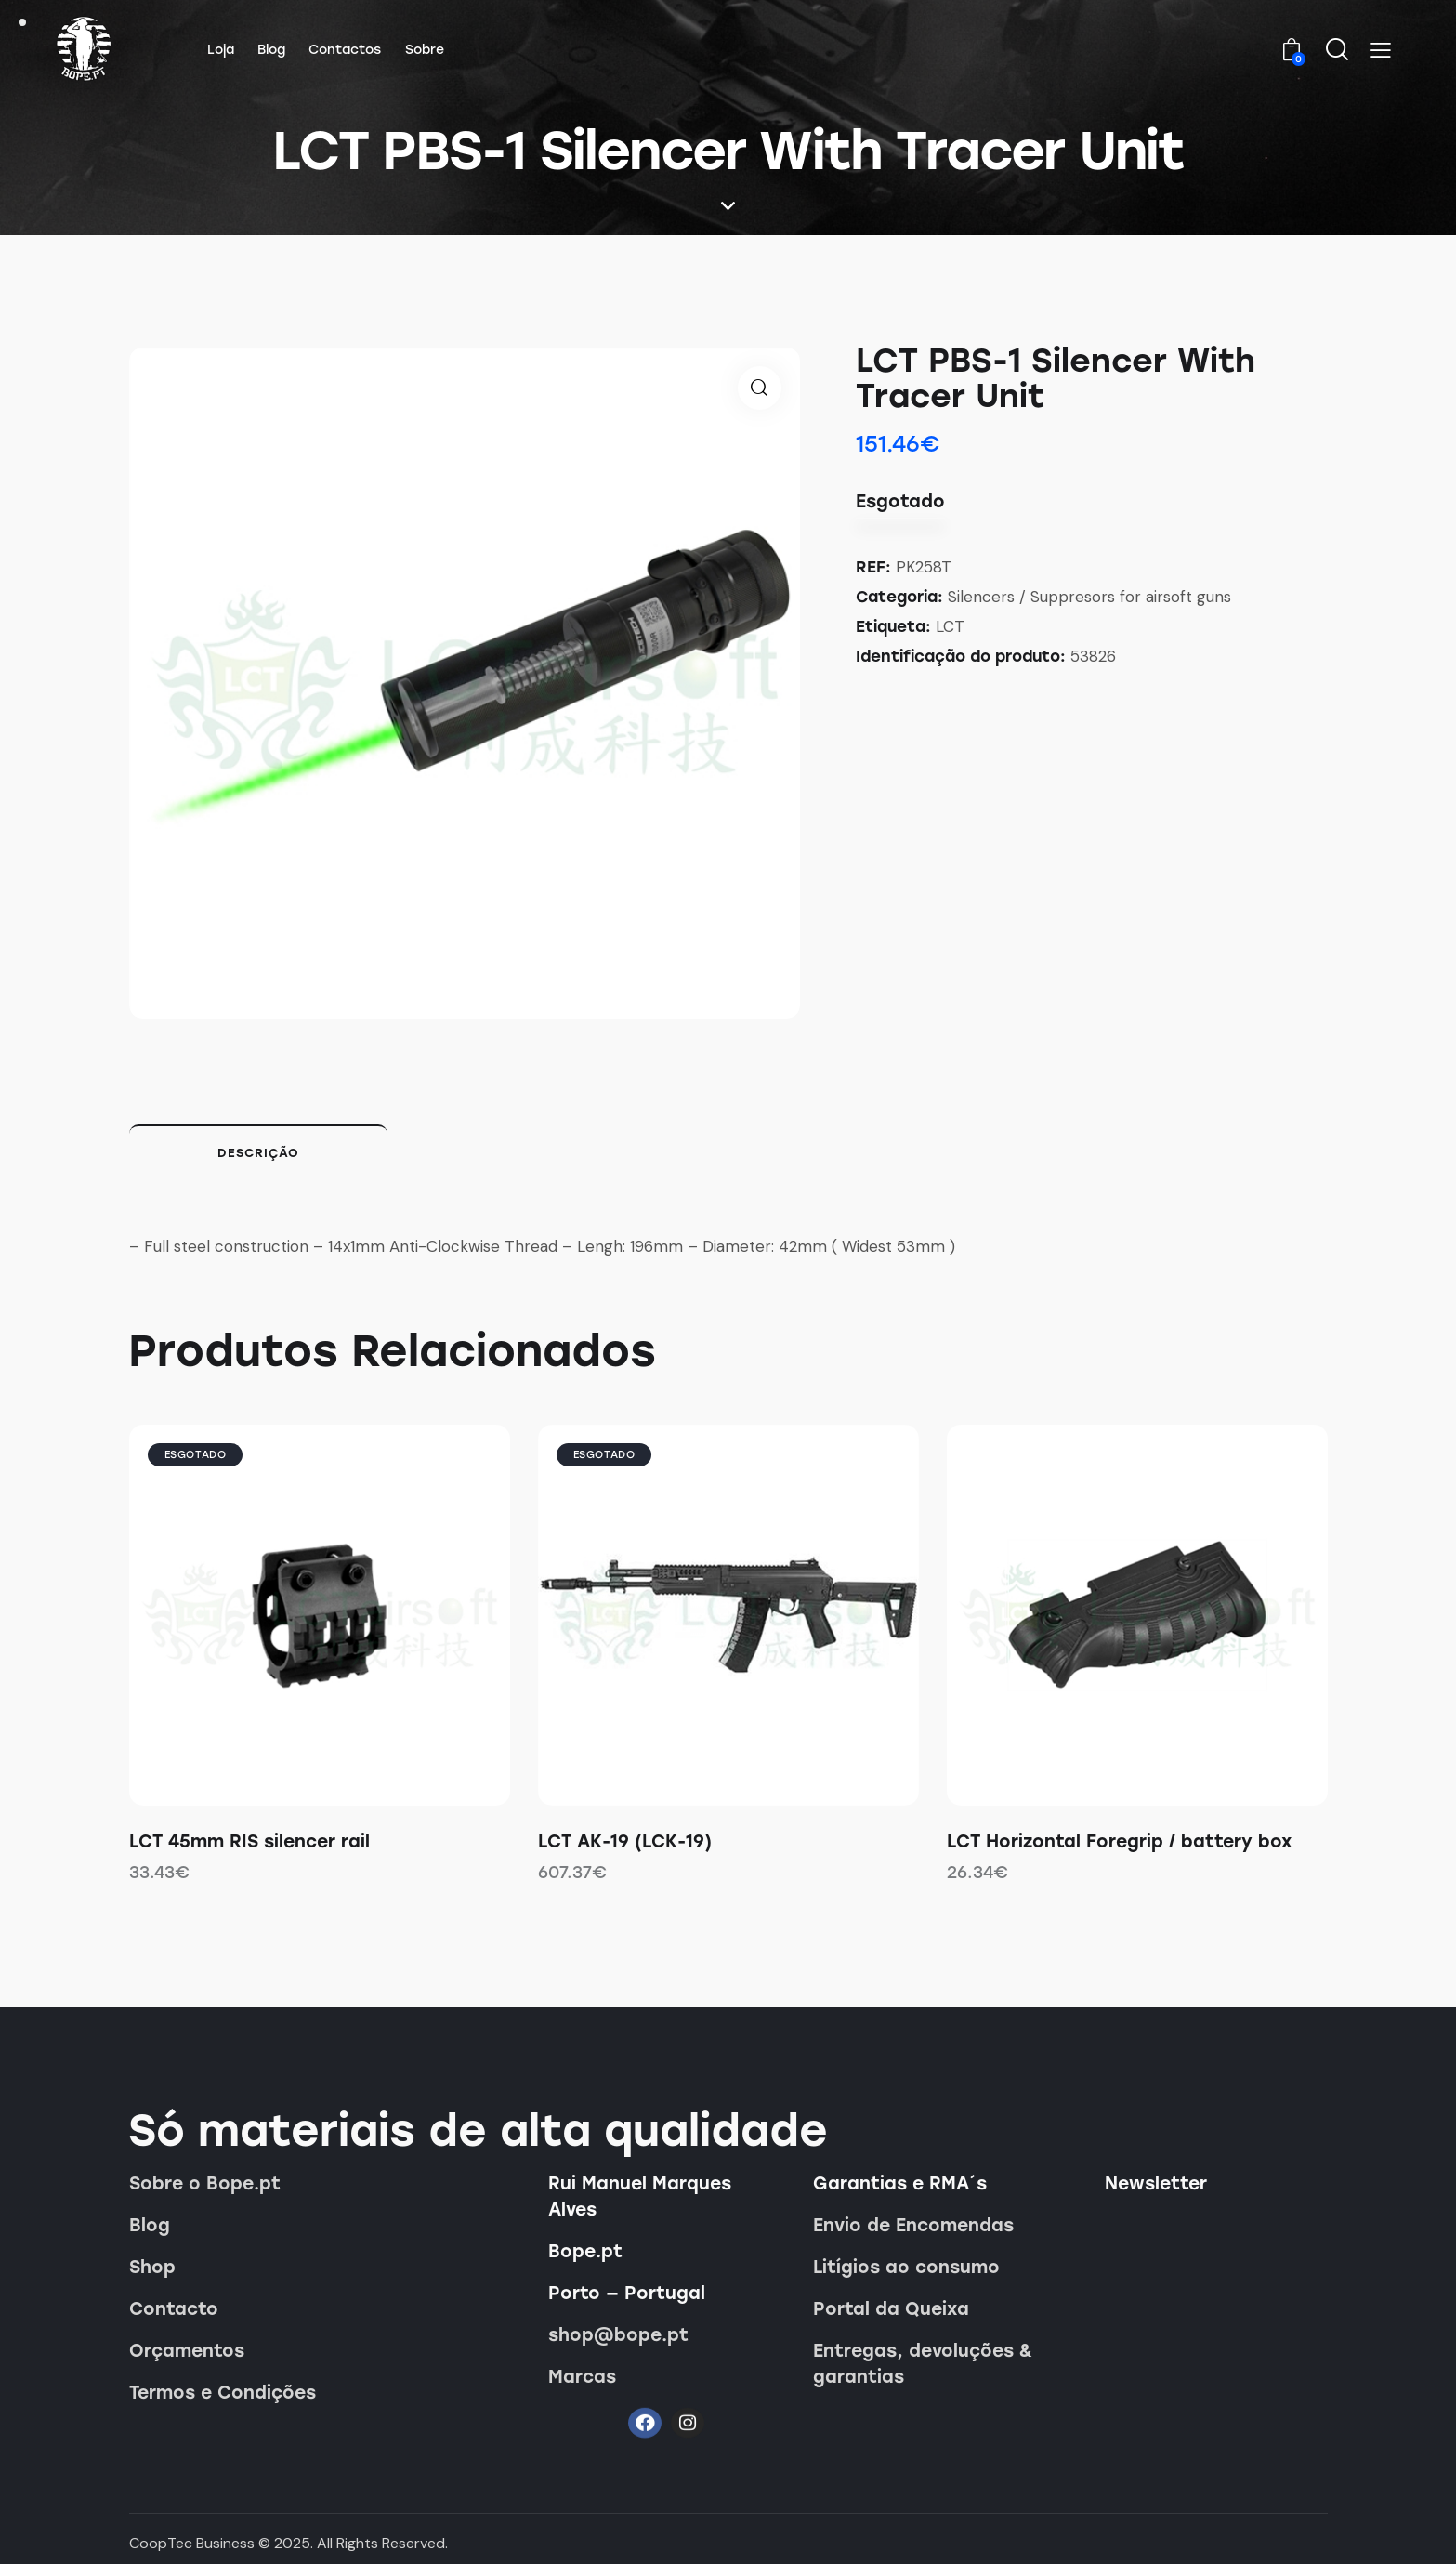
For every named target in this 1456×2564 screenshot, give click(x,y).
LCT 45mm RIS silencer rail (249, 1841)
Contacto (173, 2309)
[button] (1380, 50)
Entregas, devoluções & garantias (922, 2363)
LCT (950, 626)
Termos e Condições (222, 2392)
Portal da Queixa (891, 2309)
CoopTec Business (192, 2543)
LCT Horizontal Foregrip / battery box (1119, 1841)
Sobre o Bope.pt (205, 2183)
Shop (152, 2267)
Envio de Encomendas (913, 2225)
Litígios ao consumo (906, 2267)
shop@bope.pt (618, 2335)
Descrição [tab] (258, 1153)
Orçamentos (186, 2350)
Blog (149, 2225)
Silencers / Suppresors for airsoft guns (1089, 596)
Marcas (582, 2376)
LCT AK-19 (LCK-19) (625, 1841)
